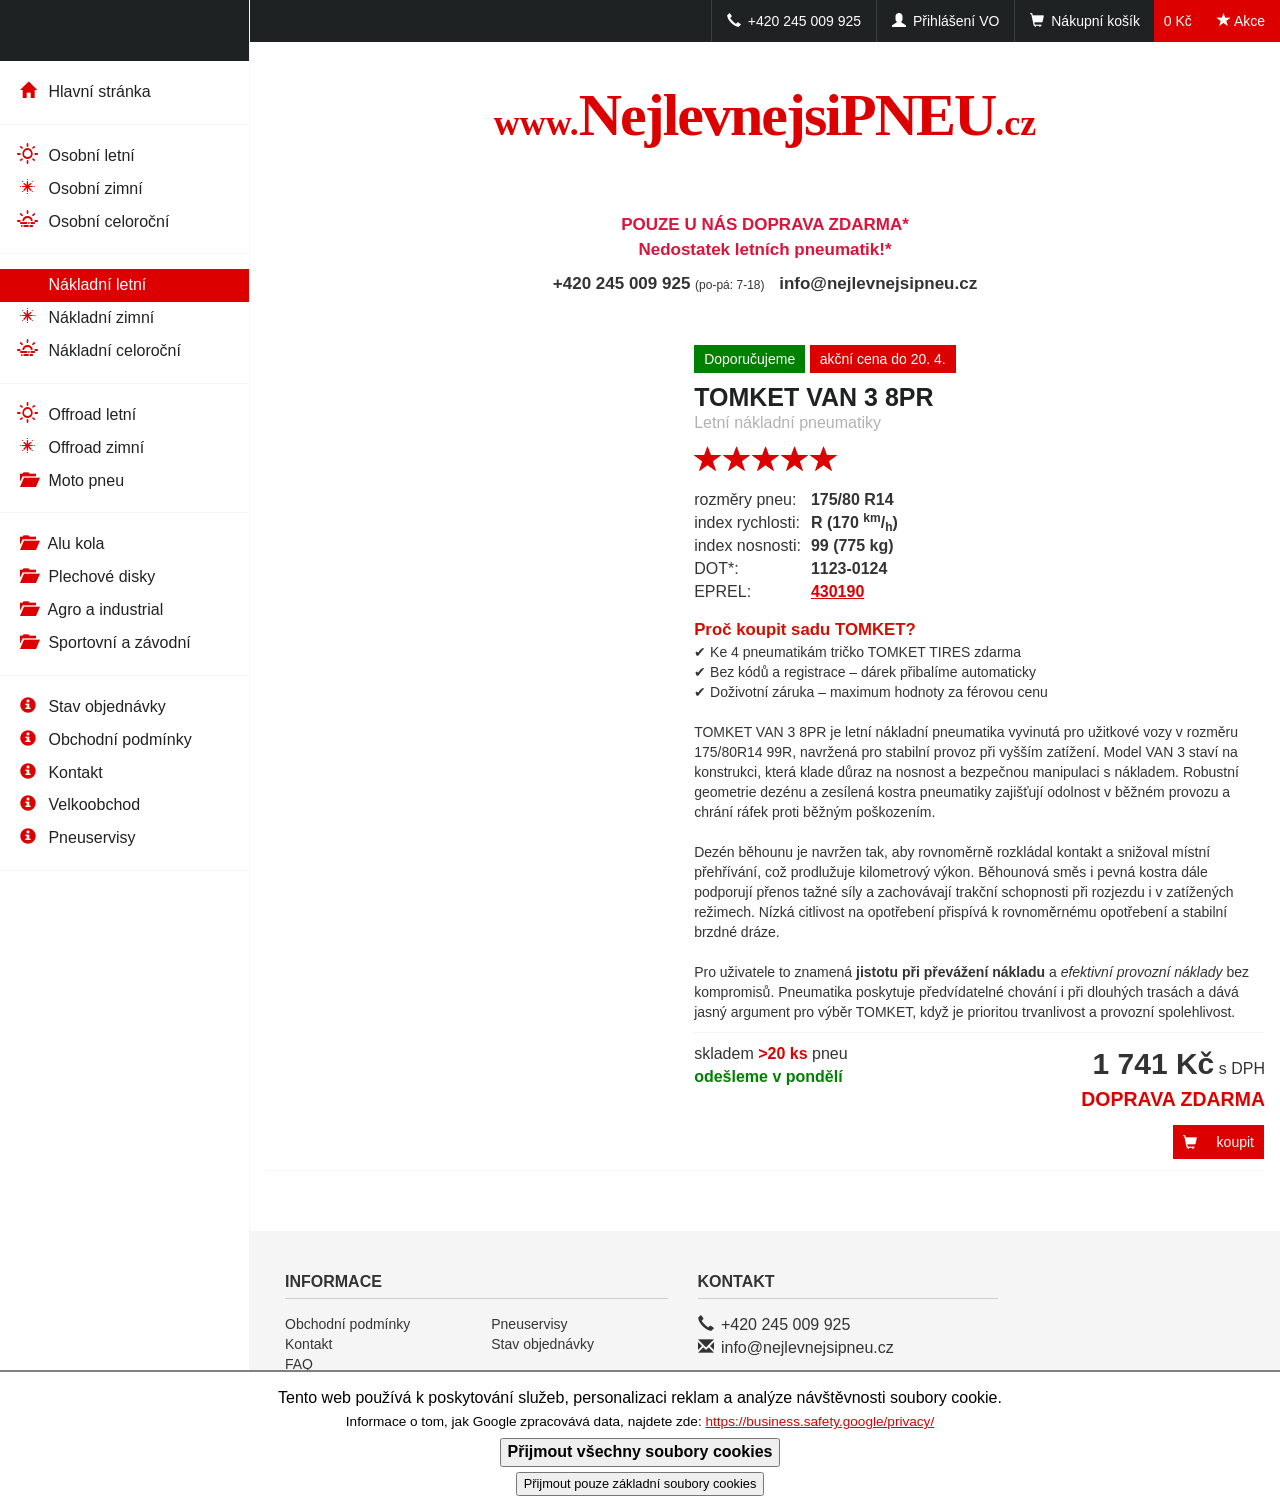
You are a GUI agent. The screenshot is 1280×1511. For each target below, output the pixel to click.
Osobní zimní (79, 187)
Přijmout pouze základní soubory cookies (640, 1483)
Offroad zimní (79, 446)
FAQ (299, 1364)
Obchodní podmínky (103, 739)
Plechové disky (85, 576)
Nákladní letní (80, 283)
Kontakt (59, 772)
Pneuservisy (75, 837)
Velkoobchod (77, 804)
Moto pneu (69, 480)
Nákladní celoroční (98, 349)
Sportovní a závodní (103, 642)
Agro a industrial (89, 609)
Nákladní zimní (84, 316)
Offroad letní (75, 413)
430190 (837, 591)
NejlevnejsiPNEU (765, 115)
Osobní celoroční (92, 220)
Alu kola (59, 543)
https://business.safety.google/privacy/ (819, 1421)
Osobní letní (75, 154)
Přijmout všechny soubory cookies (640, 1451)
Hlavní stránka (83, 91)
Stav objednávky (90, 706)
